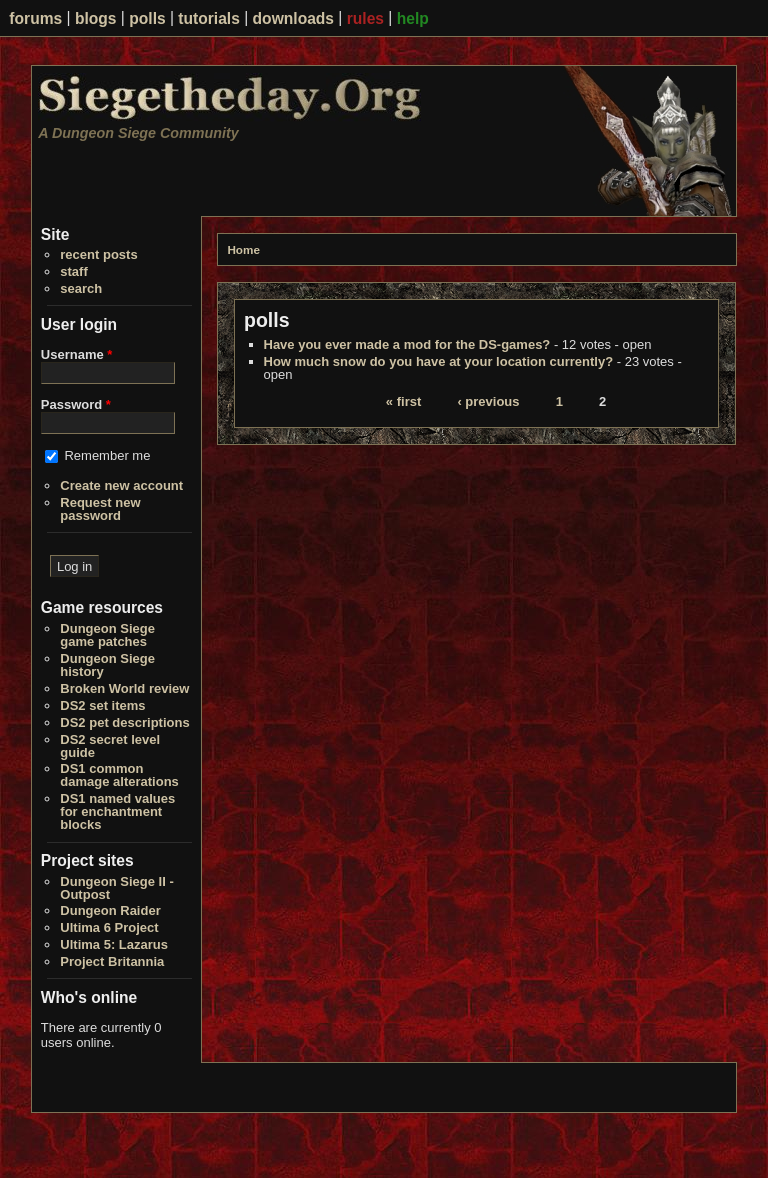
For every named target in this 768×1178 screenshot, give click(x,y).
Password (76, 404)
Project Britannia (112, 961)
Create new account (121, 485)
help (413, 18)
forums (35, 18)
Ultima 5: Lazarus (114, 944)
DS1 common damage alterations (119, 775)
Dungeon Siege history (107, 665)
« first (403, 401)
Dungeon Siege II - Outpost (116, 888)
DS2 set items (102, 705)
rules (365, 18)
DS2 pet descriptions (124, 722)
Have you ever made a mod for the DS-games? (407, 344)
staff (73, 271)
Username (77, 354)
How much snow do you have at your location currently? (439, 361)
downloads (293, 18)
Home (243, 249)
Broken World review (124, 688)
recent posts (98, 254)
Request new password (100, 509)
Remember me (107, 455)
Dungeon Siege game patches (107, 635)
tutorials (209, 18)
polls (147, 18)
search (81, 288)
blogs (96, 18)
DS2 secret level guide (110, 746)
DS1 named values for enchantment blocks (117, 811)
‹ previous (488, 401)
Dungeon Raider (110, 910)
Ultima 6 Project (109, 927)
